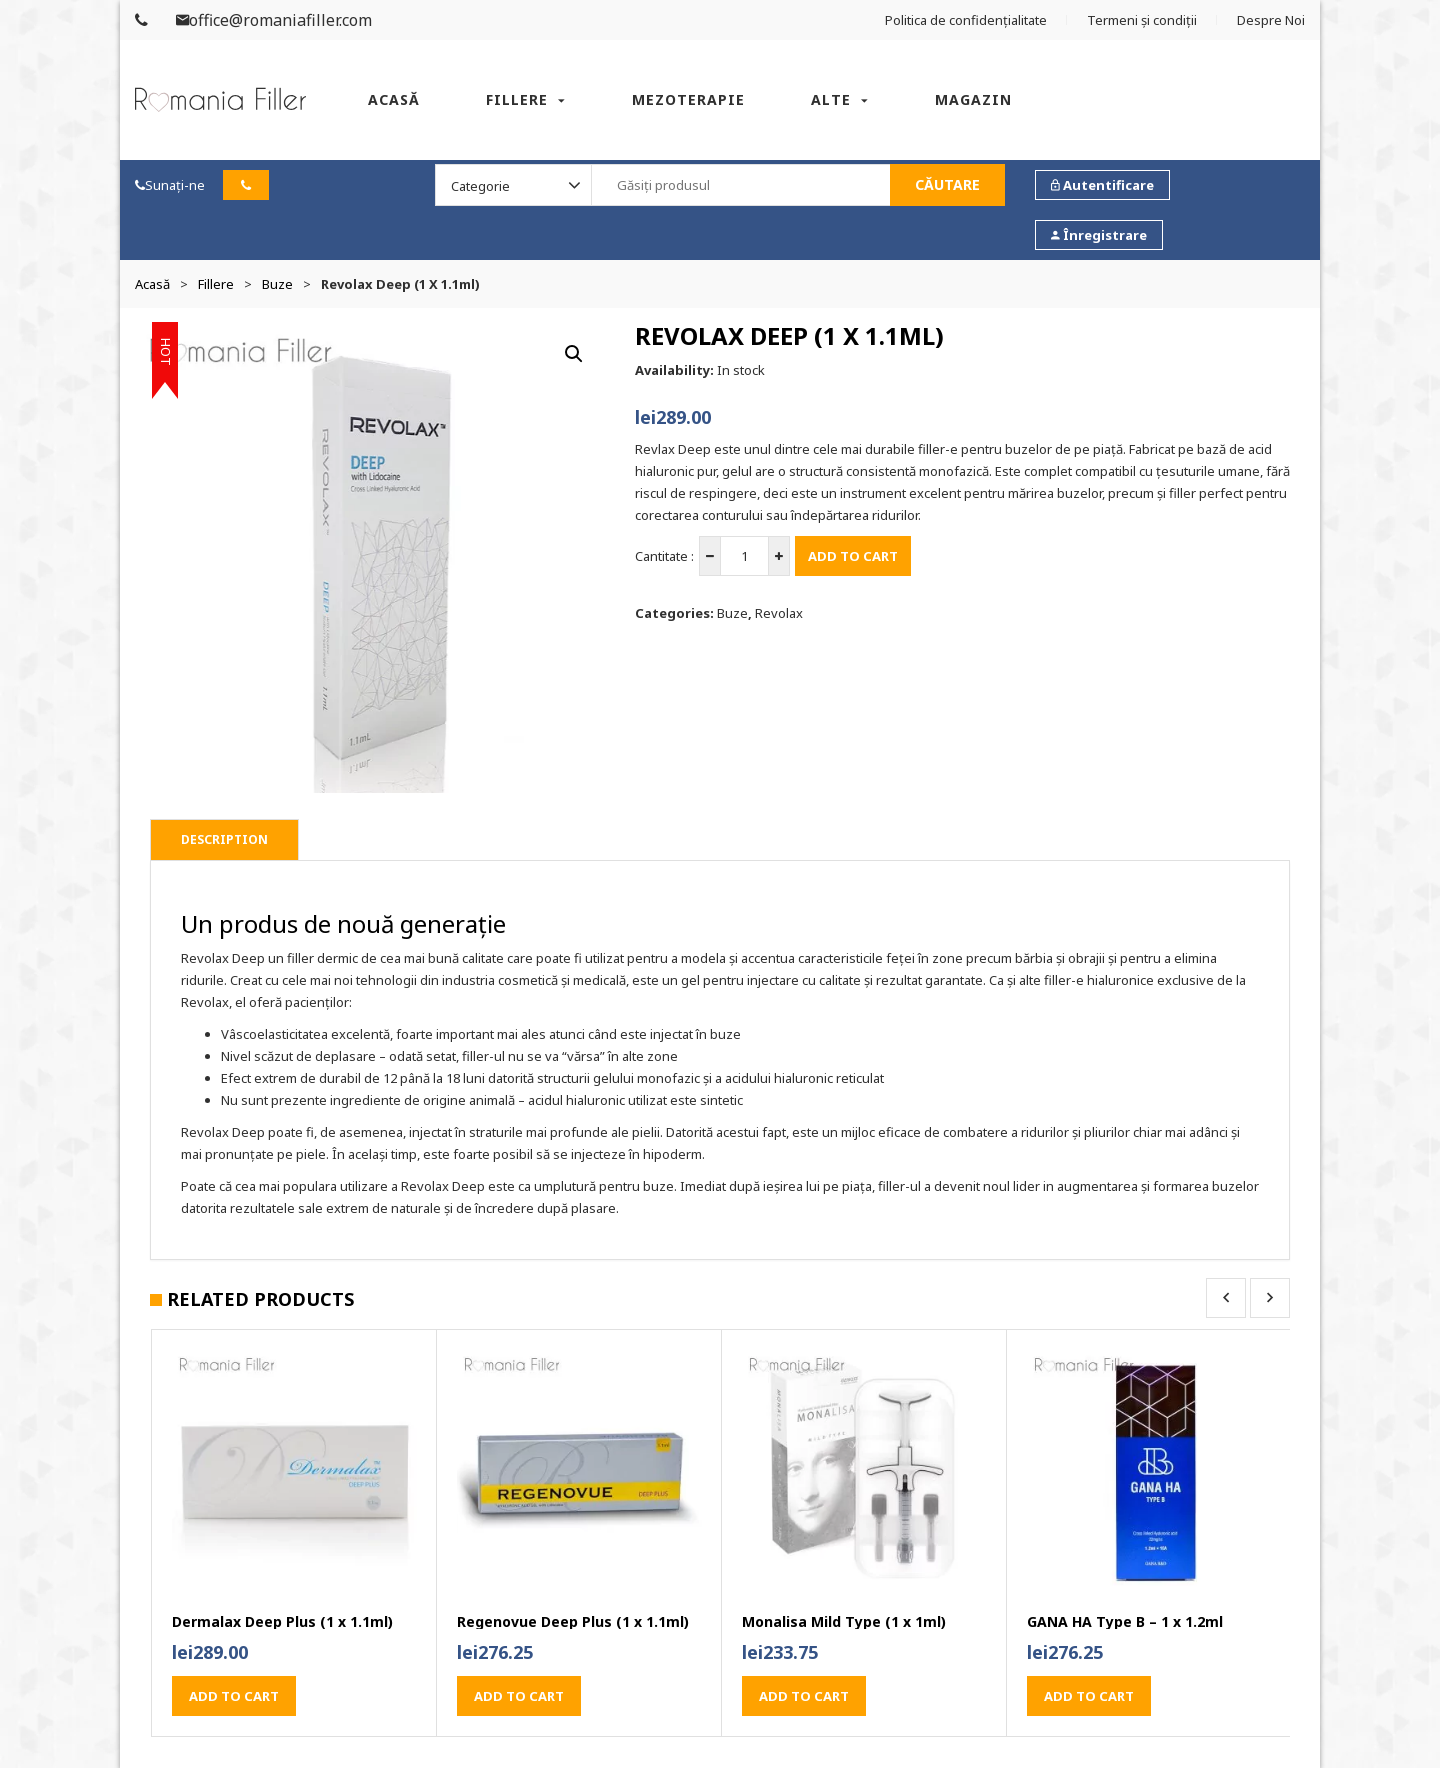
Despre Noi (1271, 20)
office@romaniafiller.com (274, 20)
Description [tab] (224, 839)
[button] (574, 354)
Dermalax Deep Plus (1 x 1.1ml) (282, 1622)
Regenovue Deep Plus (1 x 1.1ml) (573, 1622)
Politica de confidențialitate (966, 20)
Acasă (394, 99)
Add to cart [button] (234, 1696)
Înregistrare (1099, 235)
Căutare (947, 184)
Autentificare (1102, 185)
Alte (831, 99)
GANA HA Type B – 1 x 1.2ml (1125, 1622)
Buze (277, 284)
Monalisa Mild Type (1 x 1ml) (844, 1622)
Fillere (517, 99)
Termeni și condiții (1142, 20)
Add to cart (853, 556)
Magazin (973, 99)
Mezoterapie (688, 99)
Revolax (779, 613)
